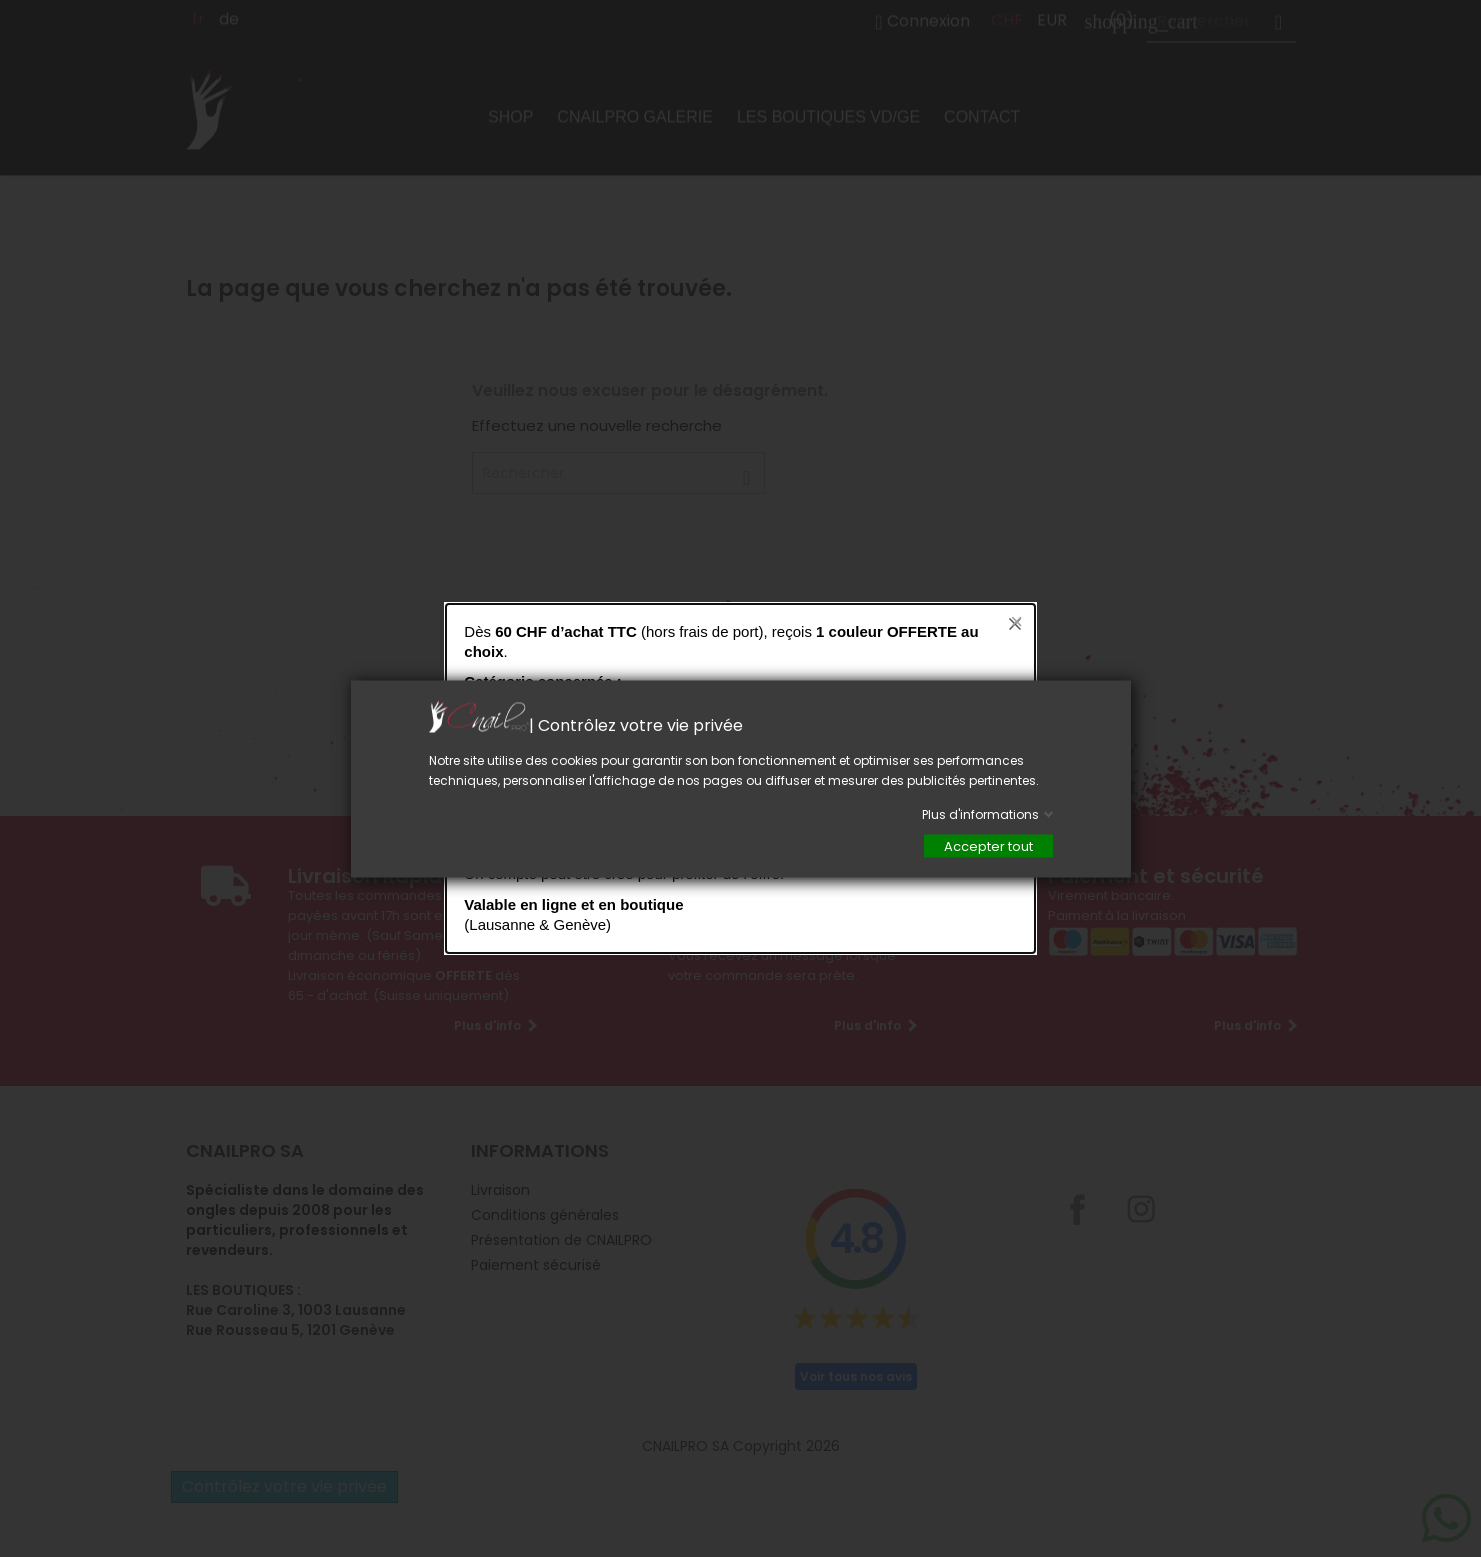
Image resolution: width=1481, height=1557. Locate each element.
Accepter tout (988, 845)
